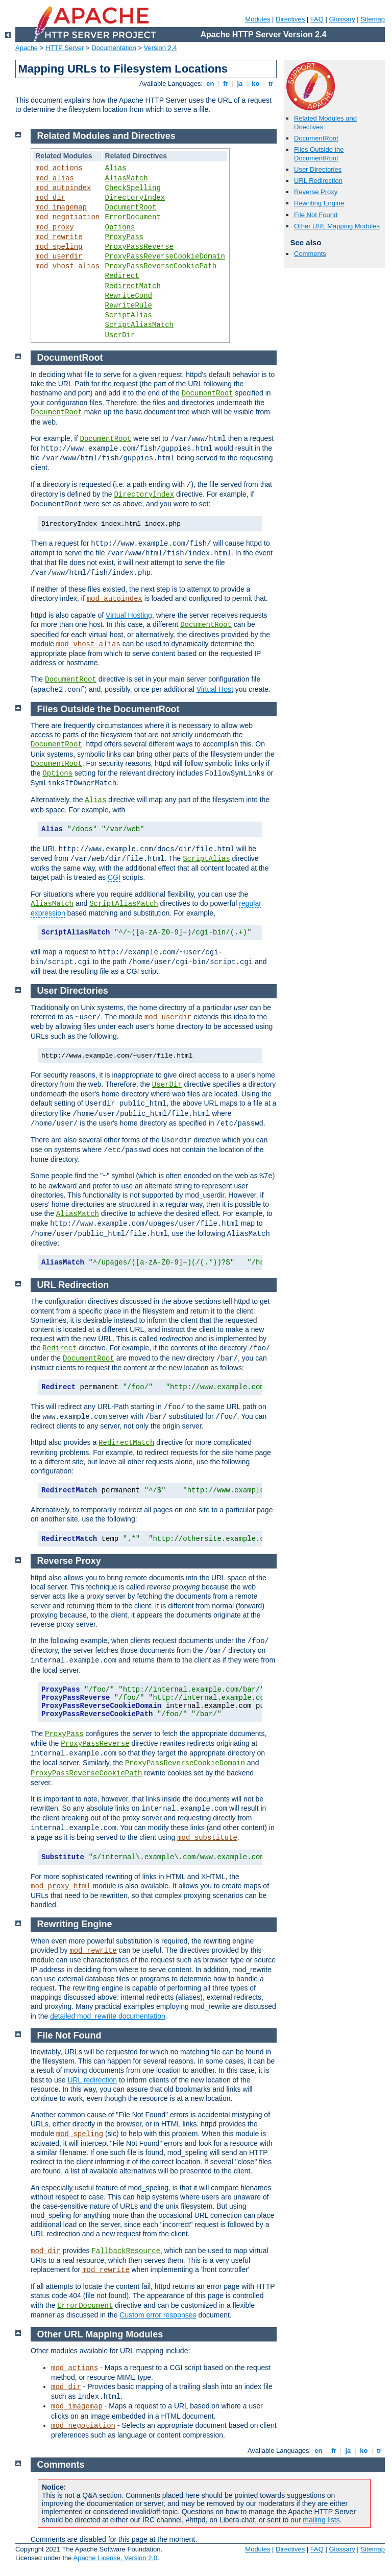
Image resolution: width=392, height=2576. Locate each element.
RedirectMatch (133, 286)
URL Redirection (318, 180)
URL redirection (92, 2080)
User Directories (317, 169)
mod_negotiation (67, 217)
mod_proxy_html (61, 1886)
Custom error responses (157, 2315)
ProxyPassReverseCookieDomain (165, 256)
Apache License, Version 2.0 (115, 2558)
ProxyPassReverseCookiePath (160, 266)
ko (255, 83)
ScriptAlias (128, 315)
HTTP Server (64, 48)
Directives (290, 19)
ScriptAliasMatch (139, 325)
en (210, 83)
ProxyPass (124, 237)
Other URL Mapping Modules (337, 226)
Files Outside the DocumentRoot (319, 154)
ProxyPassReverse (139, 247)
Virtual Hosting (129, 615)
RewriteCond (128, 296)
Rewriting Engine (319, 203)
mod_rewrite (58, 237)
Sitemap (372, 19)
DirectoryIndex (135, 198)
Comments (310, 253)
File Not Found (315, 215)
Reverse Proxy (315, 192)
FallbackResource (126, 2251)
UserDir (120, 335)
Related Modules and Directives (106, 136)
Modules (257, 19)
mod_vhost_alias (67, 266)
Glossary (342, 19)
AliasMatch (126, 178)
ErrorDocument (133, 217)
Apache (26, 48)
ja (239, 83)
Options (120, 227)
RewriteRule (128, 305)
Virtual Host (215, 689)
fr (226, 83)
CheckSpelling (133, 188)
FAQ (317, 19)
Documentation (113, 48)
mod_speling (58, 247)
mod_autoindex (63, 188)
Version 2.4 (160, 48)
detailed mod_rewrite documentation (107, 2016)
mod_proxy (54, 227)
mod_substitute (207, 1838)
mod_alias (54, 178)
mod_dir (50, 198)
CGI (114, 877)
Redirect (122, 276)
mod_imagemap (61, 207)
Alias (116, 168)
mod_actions (58, 168)
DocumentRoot (316, 138)
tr (271, 83)
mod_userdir (58, 256)
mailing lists (321, 2520)
